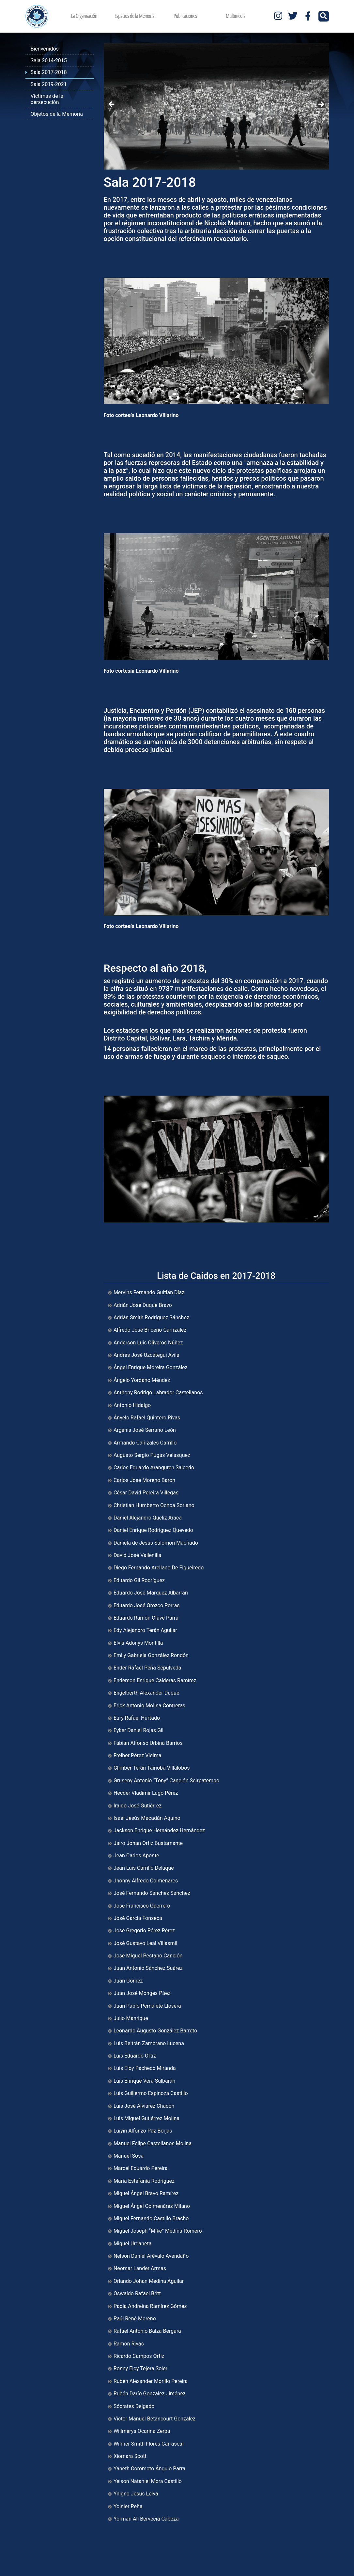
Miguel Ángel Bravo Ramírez (146, 2193)
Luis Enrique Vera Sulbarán (144, 2081)
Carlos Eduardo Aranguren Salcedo (154, 1467)
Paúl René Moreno (135, 2318)
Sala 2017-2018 (49, 72)
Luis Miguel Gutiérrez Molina (146, 2118)
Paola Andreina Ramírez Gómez (150, 2306)
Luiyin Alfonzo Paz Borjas (143, 2131)
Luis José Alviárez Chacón (144, 2106)
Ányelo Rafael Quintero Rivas (147, 1418)
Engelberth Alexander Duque (146, 1693)
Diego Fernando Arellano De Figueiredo (159, 1568)
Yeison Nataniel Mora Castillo (148, 2481)
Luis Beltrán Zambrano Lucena (149, 2043)
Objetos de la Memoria (57, 114)
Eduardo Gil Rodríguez (139, 1580)
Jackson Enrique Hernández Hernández (159, 1830)
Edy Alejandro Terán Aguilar (145, 1630)
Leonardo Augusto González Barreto (155, 2031)
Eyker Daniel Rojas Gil (138, 1730)
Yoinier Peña (128, 2506)
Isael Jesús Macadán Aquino (147, 1818)
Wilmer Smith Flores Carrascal (149, 2444)
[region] (216, 106)
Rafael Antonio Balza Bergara (147, 2331)
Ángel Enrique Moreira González (151, 1367)
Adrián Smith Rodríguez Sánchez (151, 1317)
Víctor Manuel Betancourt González (154, 2419)
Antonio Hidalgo (132, 1405)
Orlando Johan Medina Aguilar (149, 2281)
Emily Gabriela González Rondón (151, 1655)
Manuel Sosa (129, 2156)
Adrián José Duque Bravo (143, 1305)
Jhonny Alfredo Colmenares (146, 1881)
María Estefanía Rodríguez (144, 2181)
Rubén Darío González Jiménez (150, 2393)
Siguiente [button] (321, 105)
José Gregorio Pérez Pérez (144, 1930)
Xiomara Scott (130, 2456)
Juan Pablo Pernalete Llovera (147, 2006)
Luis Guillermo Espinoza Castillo (151, 2093)
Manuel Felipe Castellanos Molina (153, 2143)
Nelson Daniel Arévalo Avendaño (151, 2256)
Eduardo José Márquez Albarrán (151, 1593)
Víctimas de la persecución (47, 99)
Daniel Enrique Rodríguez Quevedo (153, 1530)
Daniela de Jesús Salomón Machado (156, 1543)
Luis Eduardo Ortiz (135, 2056)
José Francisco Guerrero (142, 1906)
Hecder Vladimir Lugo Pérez (146, 1793)
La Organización (84, 16)
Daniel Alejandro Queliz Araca (148, 1518)
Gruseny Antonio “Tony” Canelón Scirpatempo (166, 1780)
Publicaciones (185, 16)
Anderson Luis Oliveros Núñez (148, 1343)
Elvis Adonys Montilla (138, 1643)
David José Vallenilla (137, 1555)
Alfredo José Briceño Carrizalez (150, 1330)
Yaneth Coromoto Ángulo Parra (149, 2468)
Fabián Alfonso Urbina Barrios (148, 1743)
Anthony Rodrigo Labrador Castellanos (158, 1392)
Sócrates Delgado (134, 2406)
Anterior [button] (112, 105)
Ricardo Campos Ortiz (139, 2356)
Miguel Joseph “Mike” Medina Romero (158, 2231)
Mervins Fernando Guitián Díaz (149, 1292)
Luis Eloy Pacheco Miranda (145, 2068)
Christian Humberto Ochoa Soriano (154, 1505)
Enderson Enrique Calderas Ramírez (155, 1680)
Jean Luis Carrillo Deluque (144, 1868)
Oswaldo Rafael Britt (137, 2293)
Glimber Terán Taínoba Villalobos (152, 1768)
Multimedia (235, 16)
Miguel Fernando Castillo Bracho (151, 2218)
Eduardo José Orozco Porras (147, 1605)
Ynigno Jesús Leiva (136, 2494)
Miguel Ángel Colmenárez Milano (152, 2206)
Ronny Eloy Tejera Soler (140, 2368)
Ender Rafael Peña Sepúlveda (147, 1668)
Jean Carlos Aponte (136, 1855)
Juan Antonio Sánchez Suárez (148, 1968)
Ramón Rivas (129, 2344)
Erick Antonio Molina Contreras (149, 1705)
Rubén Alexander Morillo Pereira (151, 2381)
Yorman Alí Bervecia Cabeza (146, 2519)
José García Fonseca (138, 1918)
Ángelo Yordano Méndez (142, 1380)
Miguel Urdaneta (133, 2243)
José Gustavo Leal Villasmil (145, 1943)
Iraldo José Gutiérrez (138, 1806)
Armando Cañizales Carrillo (145, 1443)
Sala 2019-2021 (49, 84)
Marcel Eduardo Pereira (140, 2168)
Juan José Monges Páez (142, 1993)
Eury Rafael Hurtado (137, 1718)
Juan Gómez (128, 1981)
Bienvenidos (45, 49)
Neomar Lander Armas (140, 2268)
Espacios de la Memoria (134, 16)
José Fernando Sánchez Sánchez (152, 1893)
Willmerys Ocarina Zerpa (142, 2431)
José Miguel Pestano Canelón (148, 1956)
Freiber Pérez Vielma (137, 1755)
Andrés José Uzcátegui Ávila (146, 1355)
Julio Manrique (131, 2018)
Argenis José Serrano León (145, 1430)
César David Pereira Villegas (146, 1493)
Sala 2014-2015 (49, 60)
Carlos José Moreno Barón (144, 1480)
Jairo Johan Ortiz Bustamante (148, 1843)
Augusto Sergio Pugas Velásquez (152, 1455)
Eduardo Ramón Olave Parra (146, 1618)
